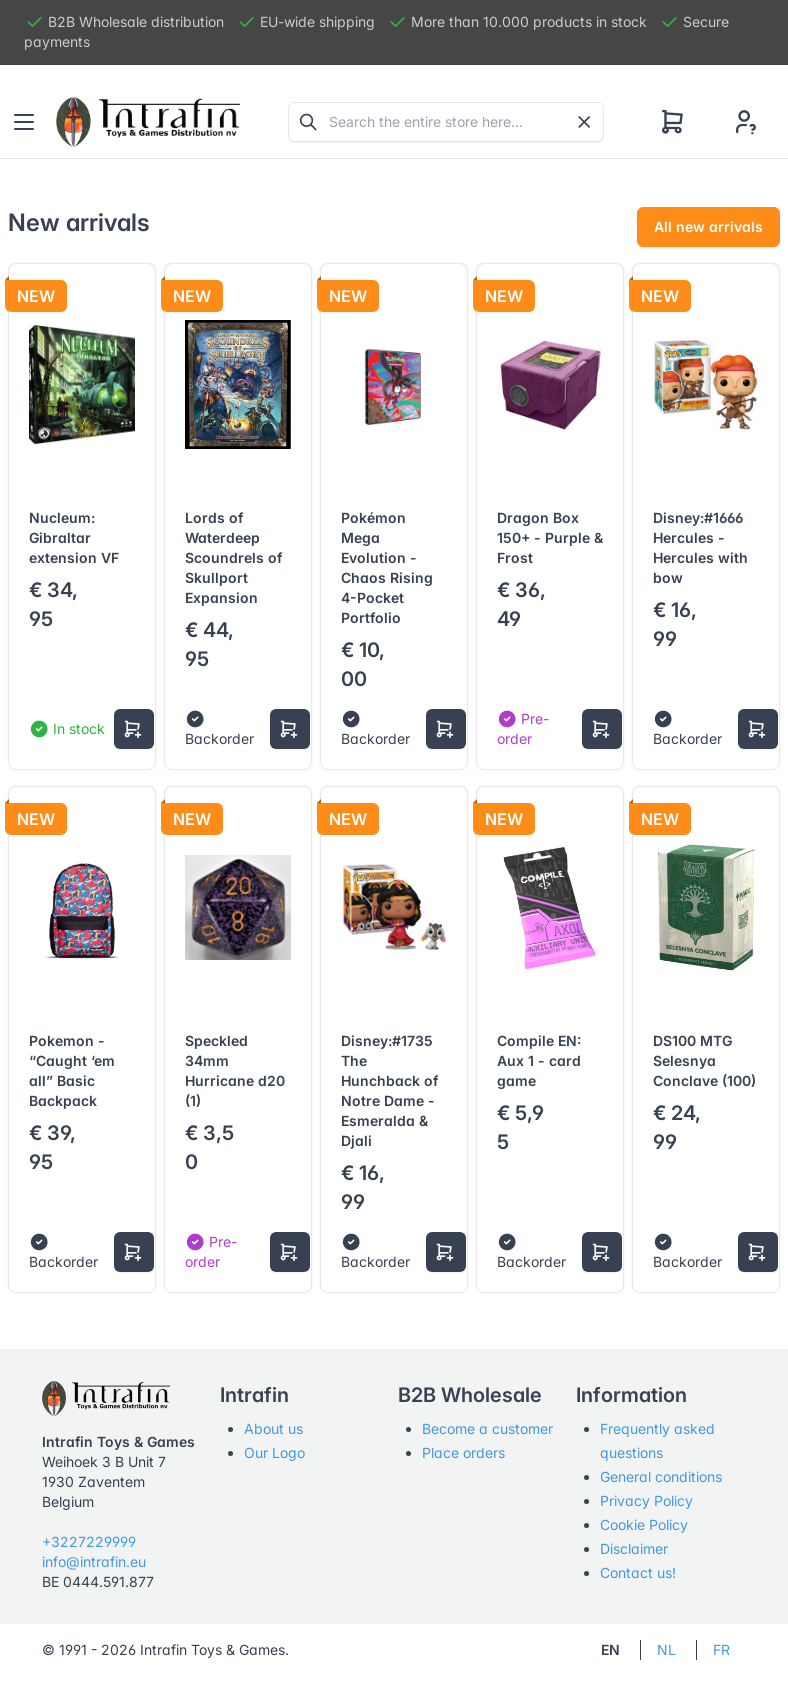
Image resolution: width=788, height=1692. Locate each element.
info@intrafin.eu (94, 1561)
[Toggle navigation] (24, 122)
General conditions (661, 1476)
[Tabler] (148, 122)
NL (666, 1649)
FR (721, 1649)
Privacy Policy (646, 1500)
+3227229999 (89, 1541)
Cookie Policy (644, 1524)
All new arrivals (708, 226)
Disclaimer (634, 1548)
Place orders (463, 1452)
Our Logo (274, 1452)
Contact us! (638, 1572)
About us (273, 1428)
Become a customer (487, 1428)
